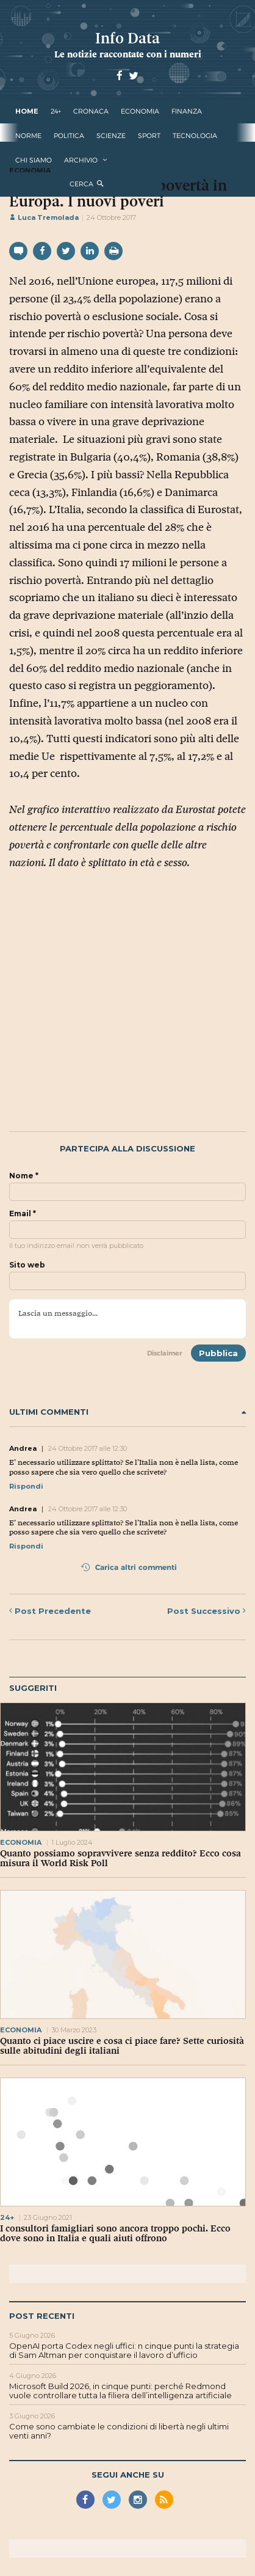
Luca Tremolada (44, 217)
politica (69, 135)
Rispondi (26, 1486)
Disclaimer (164, 1353)
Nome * (23, 1176)
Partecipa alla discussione (127, 1148)
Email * (22, 1213)
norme (28, 135)
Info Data (127, 38)
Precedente (50, 1611)
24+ (56, 111)
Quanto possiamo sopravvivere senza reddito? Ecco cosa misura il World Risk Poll (120, 1858)
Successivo (206, 1611)
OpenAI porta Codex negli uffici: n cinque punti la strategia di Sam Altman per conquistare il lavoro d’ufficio (124, 2350)
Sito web (27, 1265)
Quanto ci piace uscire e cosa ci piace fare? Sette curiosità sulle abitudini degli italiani (122, 2046)
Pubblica (218, 1353)
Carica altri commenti (129, 1567)
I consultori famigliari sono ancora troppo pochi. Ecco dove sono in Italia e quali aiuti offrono (115, 2233)
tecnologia (195, 135)
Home (26, 111)
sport (149, 135)
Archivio (81, 160)
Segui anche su (128, 2474)
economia (140, 111)
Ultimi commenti (127, 1412)
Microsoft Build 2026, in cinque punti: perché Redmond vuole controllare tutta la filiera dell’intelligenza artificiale (120, 2391)
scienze (111, 135)
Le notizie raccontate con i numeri (127, 54)
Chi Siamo (33, 160)
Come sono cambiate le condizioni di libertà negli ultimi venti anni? (119, 2431)
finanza (186, 111)
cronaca (91, 111)
